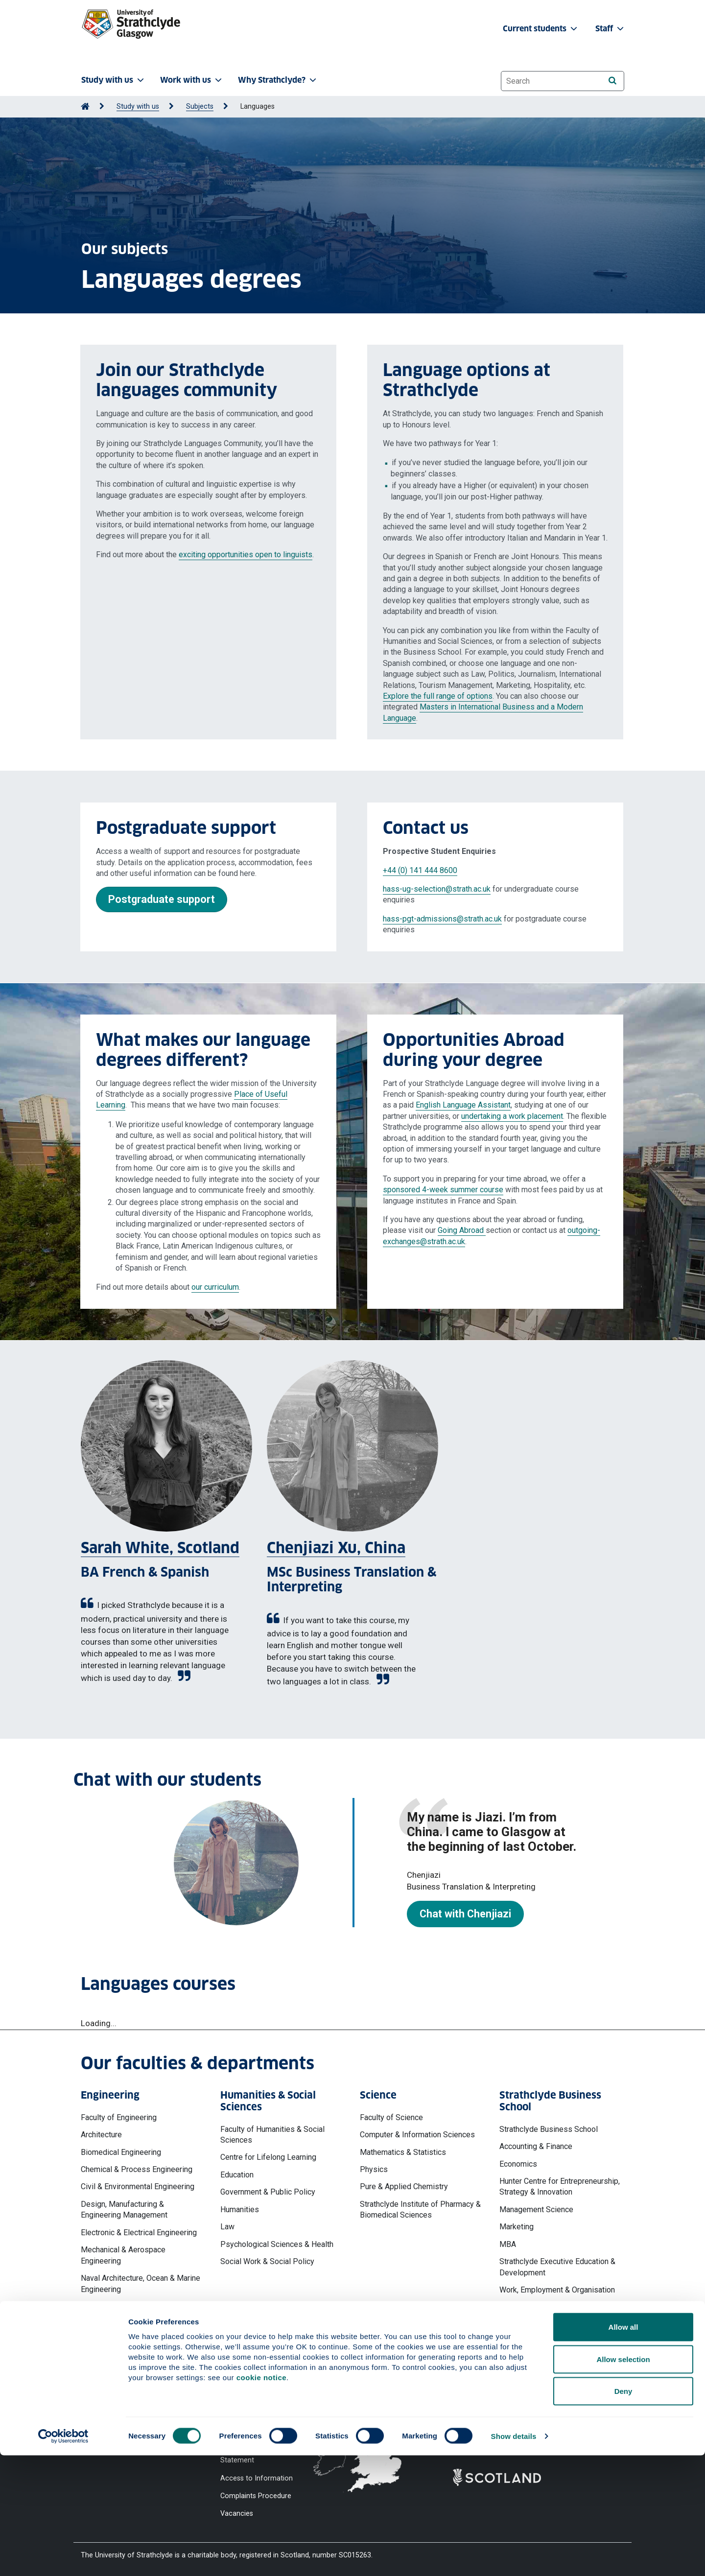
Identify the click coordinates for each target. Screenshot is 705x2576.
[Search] (612, 80)
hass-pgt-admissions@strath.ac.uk (442, 918)
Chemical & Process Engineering (136, 2169)
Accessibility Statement (257, 2415)
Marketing (516, 2226)
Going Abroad (462, 1230)
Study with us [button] (113, 80)
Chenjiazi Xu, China (336, 1548)
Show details (514, 2556)
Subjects (199, 106)
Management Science (536, 2209)
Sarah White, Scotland (160, 1548)
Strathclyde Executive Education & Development (557, 2267)
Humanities (239, 2209)
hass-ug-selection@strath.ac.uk (437, 889)
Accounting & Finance (535, 2146)
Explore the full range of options (438, 696)
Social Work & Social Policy (267, 2261)
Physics (374, 2169)
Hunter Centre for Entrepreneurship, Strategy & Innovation (559, 2186)
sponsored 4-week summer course (443, 1189)
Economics (518, 2164)
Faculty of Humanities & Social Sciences (272, 2135)
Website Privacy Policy (256, 2379)
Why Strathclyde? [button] (278, 80)
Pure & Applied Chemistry (404, 2186)
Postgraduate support (161, 899)
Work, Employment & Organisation (557, 2289)
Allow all (623, 2447)
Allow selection (623, 2480)
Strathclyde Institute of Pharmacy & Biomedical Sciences (420, 2209)
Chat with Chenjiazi (465, 1914)
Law (227, 2226)
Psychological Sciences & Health (276, 2244)
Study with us (138, 106)
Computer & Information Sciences (417, 2134)
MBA (507, 2244)
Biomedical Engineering (121, 2152)
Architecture (101, 2134)
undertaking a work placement (512, 1116)
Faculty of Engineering (119, 2117)
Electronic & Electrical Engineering (139, 2232)
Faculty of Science (391, 2117)
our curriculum (215, 1287)
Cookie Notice (242, 2397)
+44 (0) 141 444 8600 (420, 870)
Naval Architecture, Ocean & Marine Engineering (140, 2283)
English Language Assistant (463, 1105)
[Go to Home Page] (85, 106)
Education (237, 2174)
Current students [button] (541, 29)
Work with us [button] (192, 80)
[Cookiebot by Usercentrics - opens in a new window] (63, 2557)
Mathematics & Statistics (403, 2152)
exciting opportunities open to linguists (245, 554)
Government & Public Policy (267, 2192)
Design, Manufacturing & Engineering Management (124, 2209)
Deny (623, 2511)
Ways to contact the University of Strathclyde (506, 2384)
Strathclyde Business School (548, 2129)
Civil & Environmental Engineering (137, 2186)
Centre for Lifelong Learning (268, 2157)
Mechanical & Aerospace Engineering (123, 2255)
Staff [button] (610, 29)
